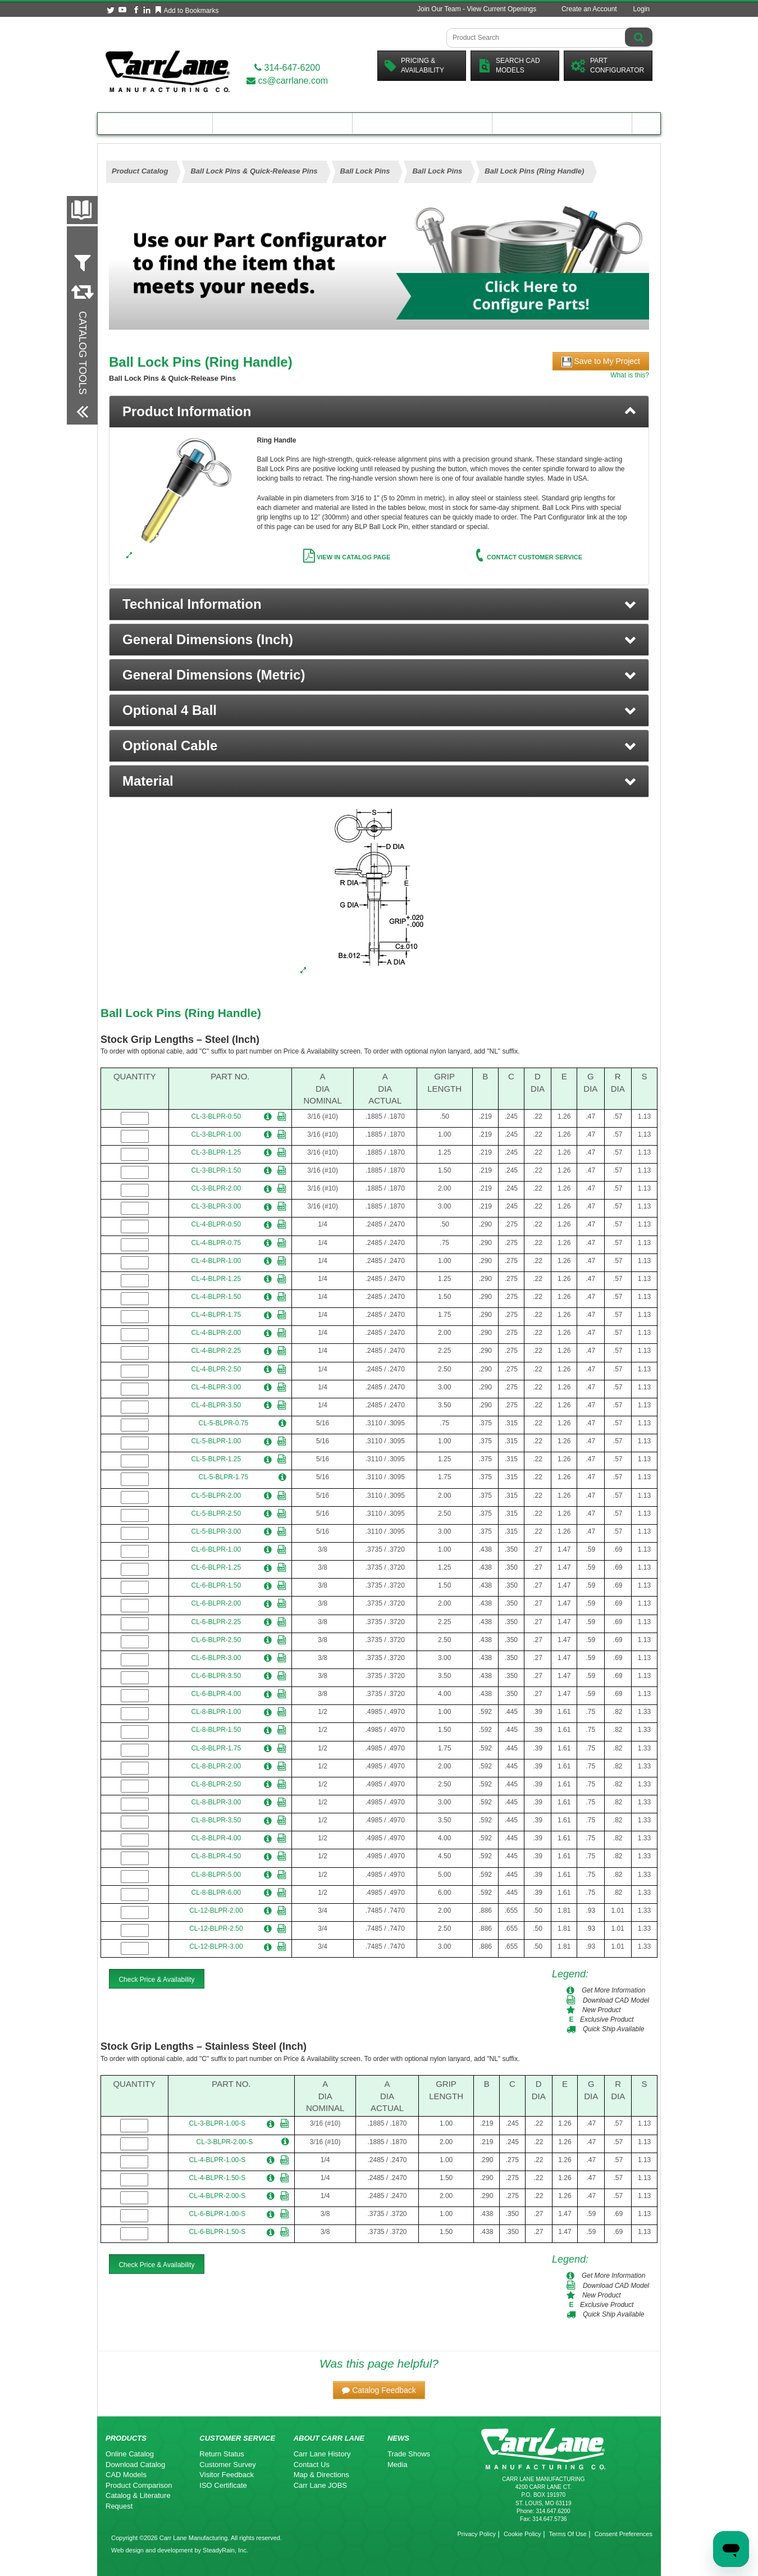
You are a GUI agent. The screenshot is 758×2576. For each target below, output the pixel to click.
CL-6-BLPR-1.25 (216, 1567)
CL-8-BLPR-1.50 (216, 1730)
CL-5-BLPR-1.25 (216, 1459)
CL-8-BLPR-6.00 (216, 1892)
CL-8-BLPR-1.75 (216, 1748)
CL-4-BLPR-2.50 (216, 1369)
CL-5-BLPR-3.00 (216, 1531)
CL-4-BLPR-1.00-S (217, 2160)
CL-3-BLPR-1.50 (216, 1170)
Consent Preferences (623, 2534)
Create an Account (589, 9)
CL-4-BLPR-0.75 (216, 1243)
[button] (379, 604)
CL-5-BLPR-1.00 (216, 1441)
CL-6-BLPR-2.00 (216, 1603)
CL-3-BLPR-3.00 (216, 1206)
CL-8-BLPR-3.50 (216, 1820)
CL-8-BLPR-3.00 (216, 1802)
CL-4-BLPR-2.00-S (217, 2196)
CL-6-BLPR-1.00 (216, 1549)
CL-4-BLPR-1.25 (216, 1279)
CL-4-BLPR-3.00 (216, 1387)
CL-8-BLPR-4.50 (216, 1856)
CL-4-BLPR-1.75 (216, 1315)
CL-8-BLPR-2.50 (216, 1784)
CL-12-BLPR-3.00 (216, 1946)
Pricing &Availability (414, 65)
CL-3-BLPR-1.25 (216, 1152)
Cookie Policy (522, 2534)
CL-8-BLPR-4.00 (216, 1838)
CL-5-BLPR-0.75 (224, 1423)
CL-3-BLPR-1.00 (216, 1134)
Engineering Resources (282, 123)
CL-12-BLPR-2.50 (216, 1928)
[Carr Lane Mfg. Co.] (168, 71)
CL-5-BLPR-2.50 (216, 1513)
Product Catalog (155, 123)
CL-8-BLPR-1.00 (216, 1712)
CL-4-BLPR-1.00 (216, 1261)
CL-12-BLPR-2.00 (216, 1910)
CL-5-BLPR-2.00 (216, 1495)
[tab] (379, 411)
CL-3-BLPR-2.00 (216, 1188)
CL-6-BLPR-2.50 (216, 1640)
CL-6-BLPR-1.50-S (217, 2232)
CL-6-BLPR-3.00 (216, 1658)
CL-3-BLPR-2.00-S (225, 2142)
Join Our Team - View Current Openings (476, 9)
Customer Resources (422, 123)
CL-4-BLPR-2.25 (216, 1351)
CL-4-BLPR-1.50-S (217, 2178)
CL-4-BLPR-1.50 (216, 1297)
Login (641, 9)
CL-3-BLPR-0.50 (216, 1116)
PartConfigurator (607, 65)
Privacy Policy (476, 2534)
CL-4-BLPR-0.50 (216, 1224)
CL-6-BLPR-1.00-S (217, 2214)
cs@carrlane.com (287, 80)
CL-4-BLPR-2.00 (216, 1333)
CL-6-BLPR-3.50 (216, 1676)
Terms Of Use (567, 2534)
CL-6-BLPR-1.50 (216, 1585)
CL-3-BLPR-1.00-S (217, 2123)
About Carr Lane (562, 123)
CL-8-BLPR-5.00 (216, 1875)
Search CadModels (509, 65)
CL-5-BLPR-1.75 (224, 1477)
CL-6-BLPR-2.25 (216, 1622)
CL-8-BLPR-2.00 (216, 1766)
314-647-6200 (287, 67)
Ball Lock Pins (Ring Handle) (181, 1012)
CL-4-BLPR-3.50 (216, 1405)
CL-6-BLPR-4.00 (216, 1694)
